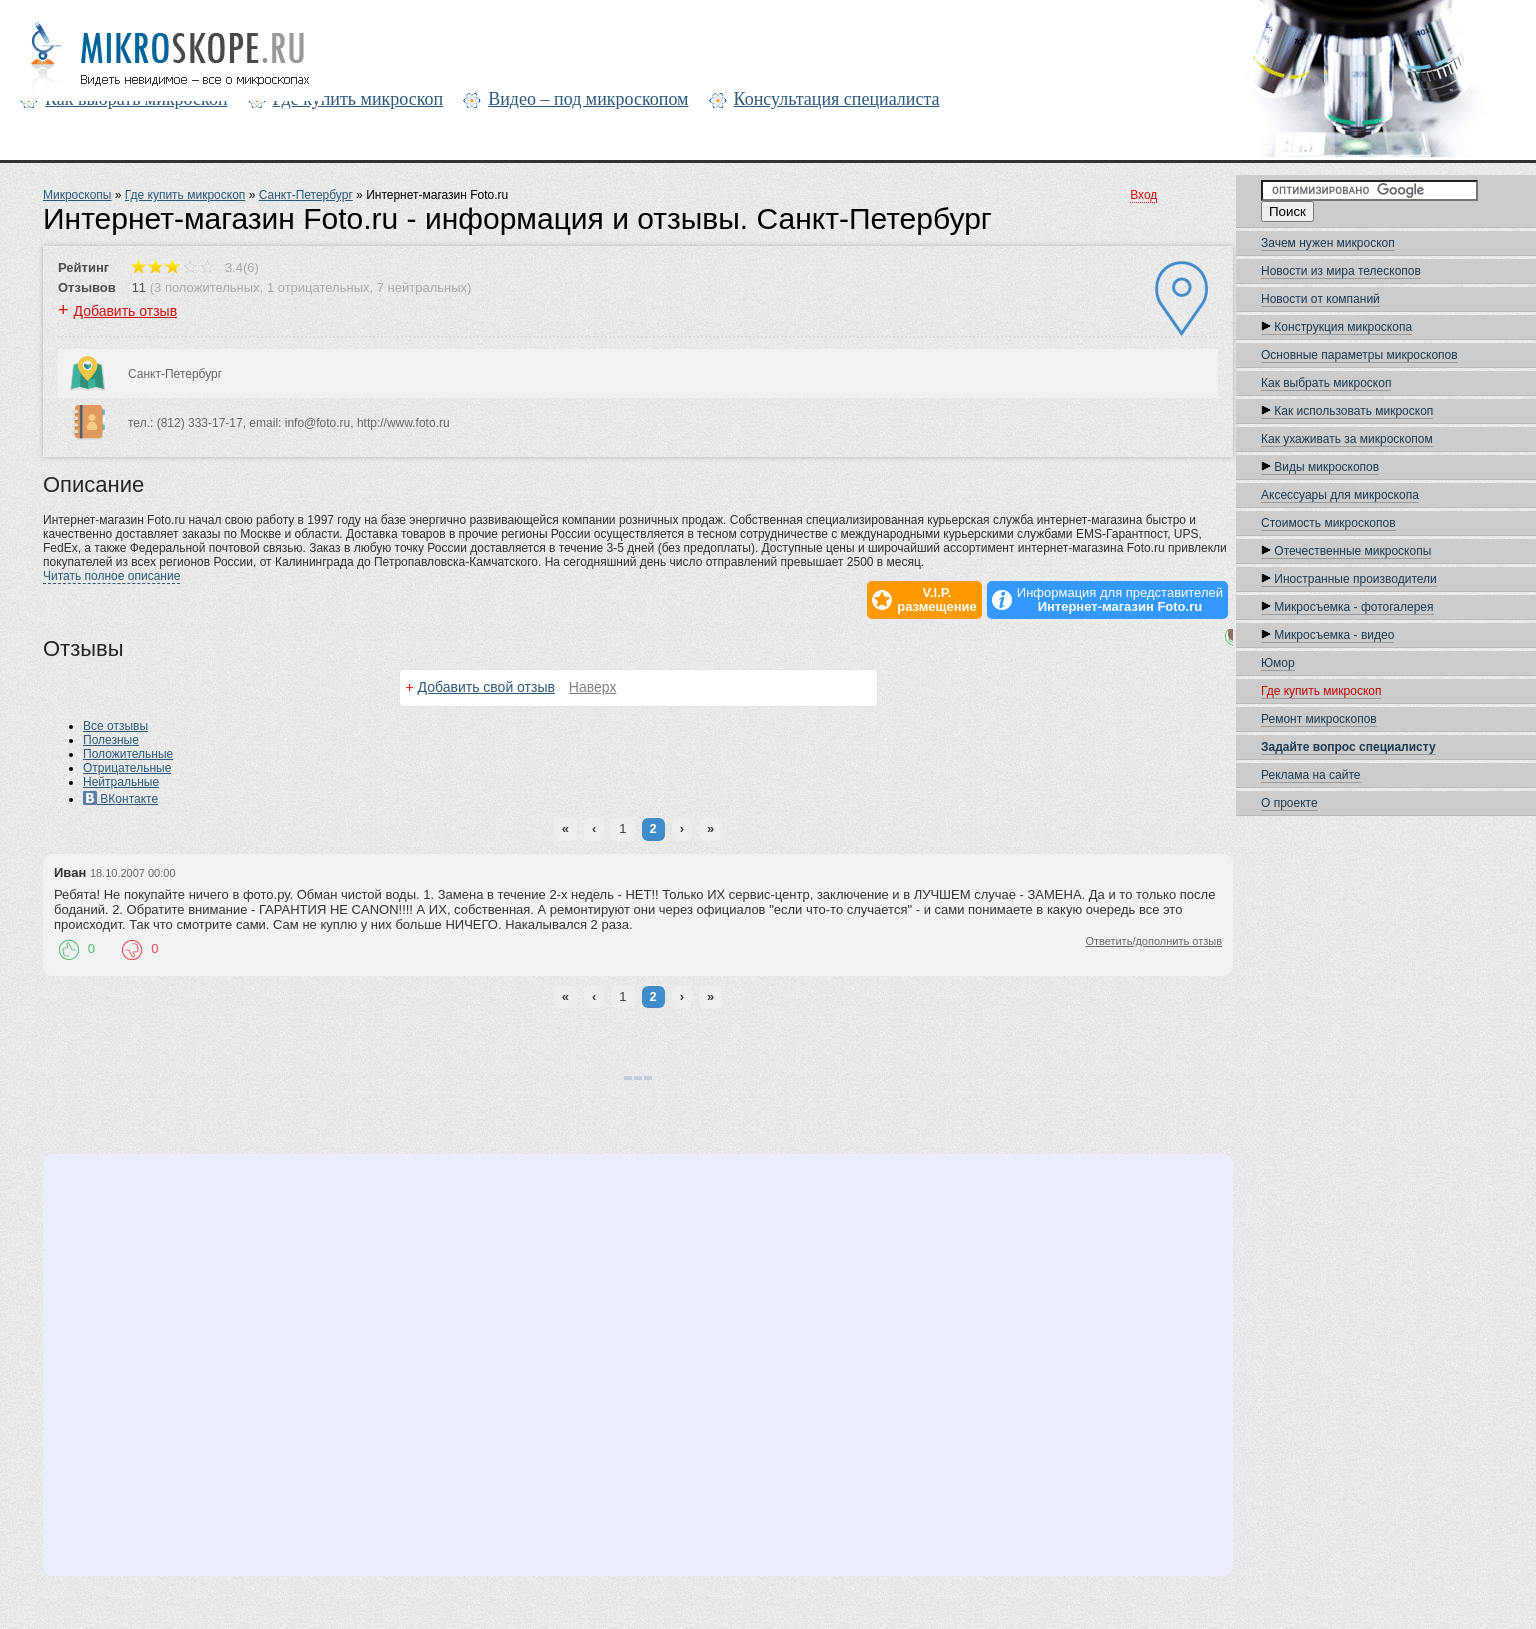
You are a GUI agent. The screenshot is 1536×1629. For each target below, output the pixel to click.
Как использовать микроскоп (1347, 411)
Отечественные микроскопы (1346, 551)
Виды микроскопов (1320, 467)
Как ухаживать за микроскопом (1347, 439)
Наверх (593, 687)
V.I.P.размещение (937, 600)
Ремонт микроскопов (1319, 719)
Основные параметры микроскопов (1359, 355)
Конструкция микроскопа (1336, 327)
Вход (1143, 195)
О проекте (1289, 803)
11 (139, 287)
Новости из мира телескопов (1341, 271)
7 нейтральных (422, 287)
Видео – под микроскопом (588, 99)
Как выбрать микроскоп (1326, 383)
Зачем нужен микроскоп (1328, 243)
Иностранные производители (1349, 579)
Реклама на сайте (1311, 775)
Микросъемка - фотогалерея (1347, 607)
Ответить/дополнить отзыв (1153, 941)
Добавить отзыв (126, 311)
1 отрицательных (318, 287)
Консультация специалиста (837, 99)
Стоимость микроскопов (1328, 523)
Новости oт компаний (1320, 299)
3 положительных (207, 287)
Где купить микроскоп (358, 99)
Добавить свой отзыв (486, 687)
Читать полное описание (111, 576)
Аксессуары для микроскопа (1340, 495)
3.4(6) (195, 267)
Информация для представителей (1120, 600)
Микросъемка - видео (1327, 635)
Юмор (1278, 663)
